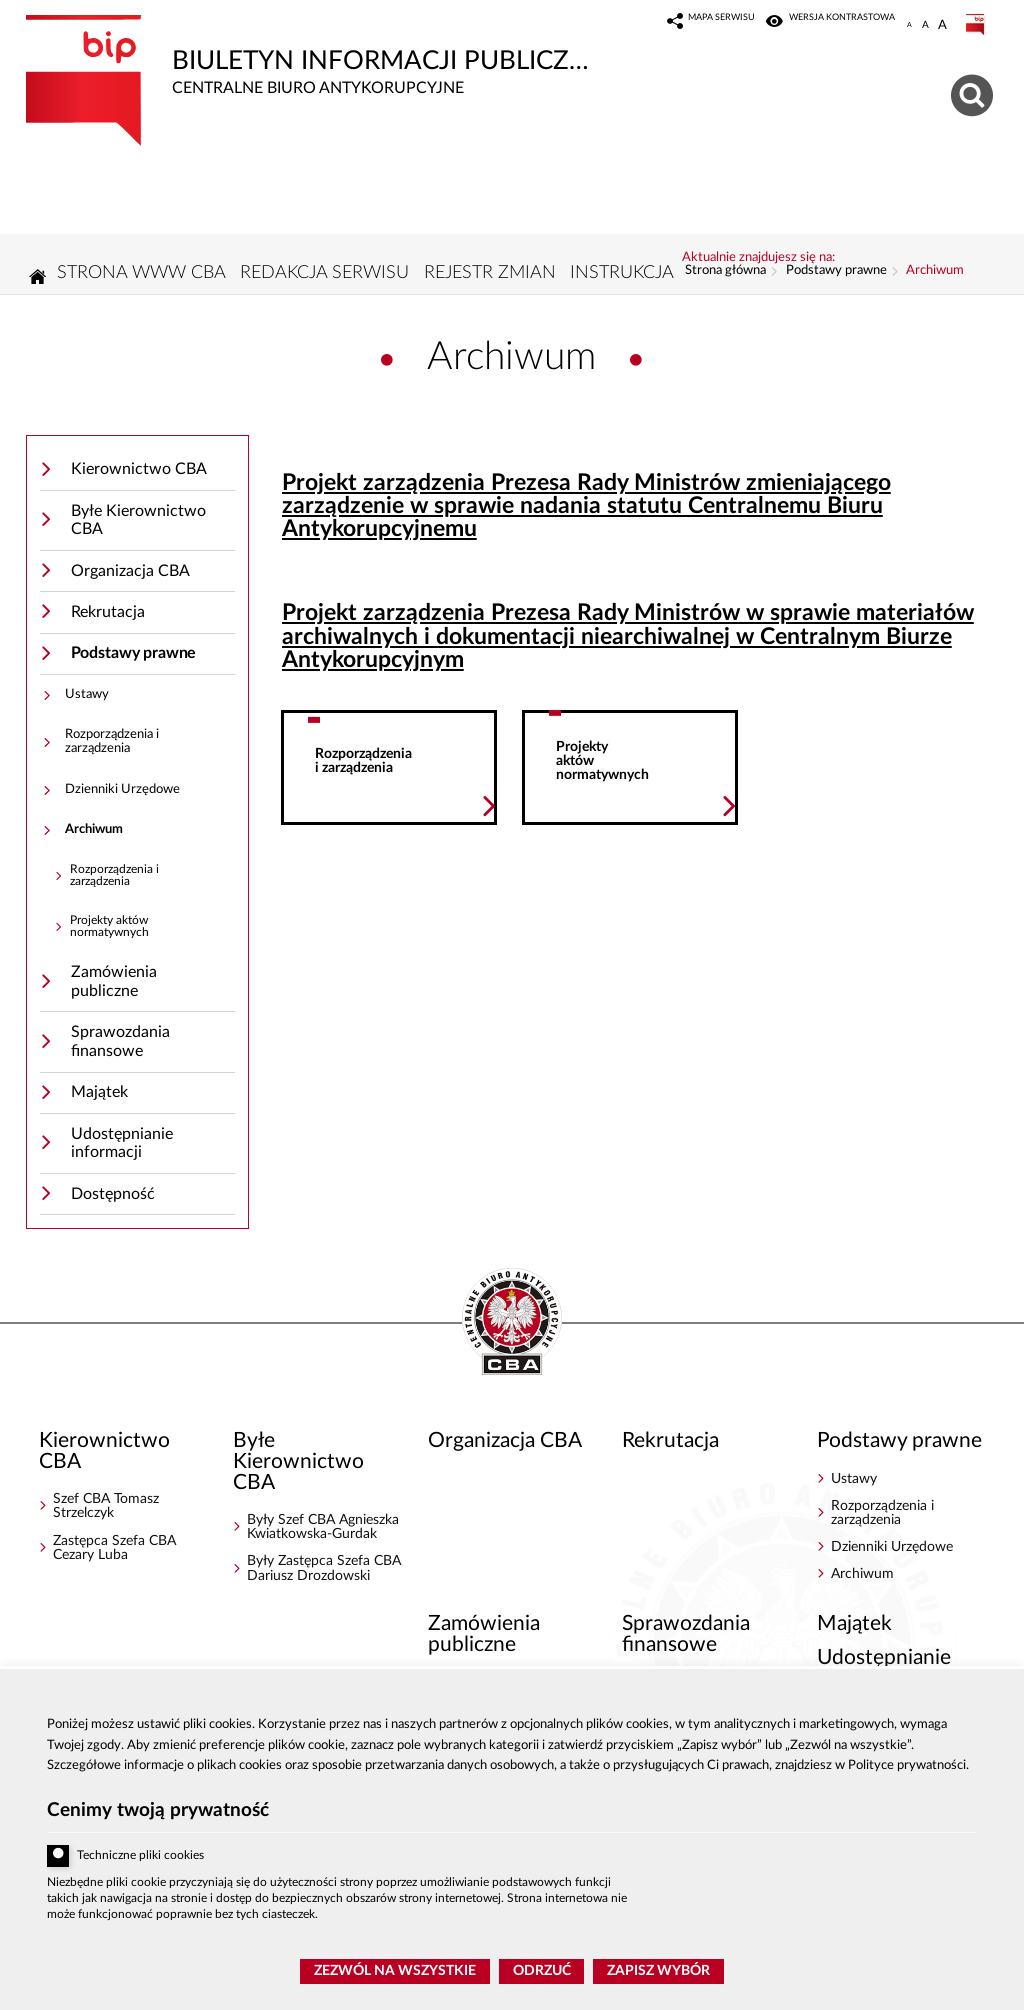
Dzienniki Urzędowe (122, 794)
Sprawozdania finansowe (120, 1047)
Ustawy (87, 700)
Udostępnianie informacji (122, 1149)
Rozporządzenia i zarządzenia (112, 747)
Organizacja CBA (130, 577)
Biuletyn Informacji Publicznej (316, 56)
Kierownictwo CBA (139, 475)
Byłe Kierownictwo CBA (138, 526)
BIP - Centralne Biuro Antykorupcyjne (512, 1329)
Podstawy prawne (134, 659)
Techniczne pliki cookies (140, 1855)
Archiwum (93, 835)
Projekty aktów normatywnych (109, 932)
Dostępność (113, 1200)
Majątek (99, 1098)
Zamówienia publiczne (114, 987)
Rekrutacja (108, 618)
